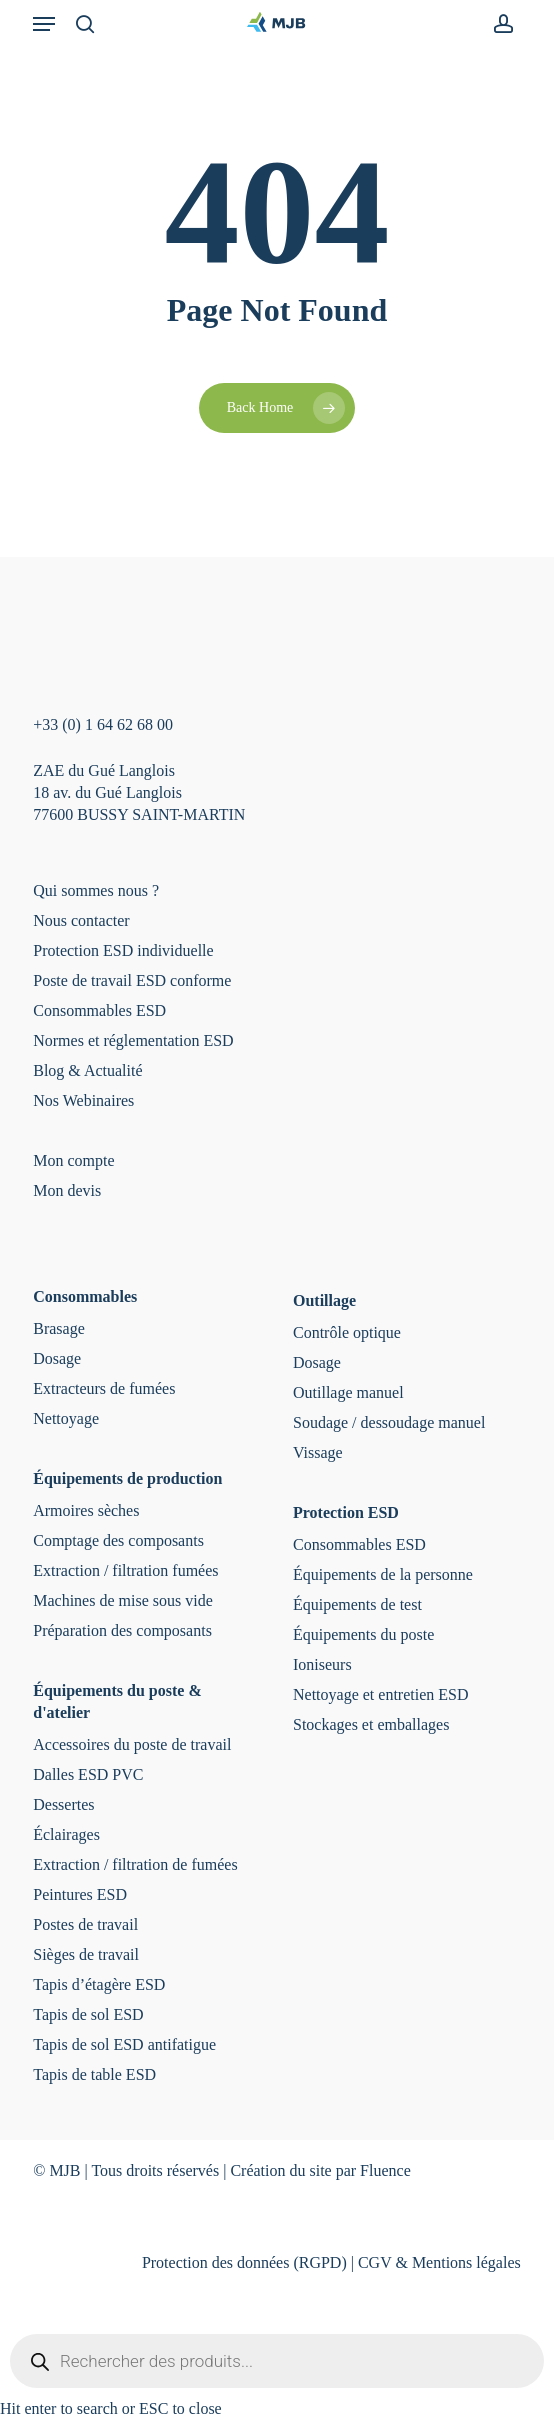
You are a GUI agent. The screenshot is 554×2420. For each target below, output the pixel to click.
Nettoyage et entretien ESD (381, 1694)
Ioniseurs (322, 1664)
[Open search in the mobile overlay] (277, 2361)
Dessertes (63, 1804)
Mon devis (67, 1190)
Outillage (324, 1300)
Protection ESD (346, 1512)
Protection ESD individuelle (123, 950)
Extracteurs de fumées (104, 1388)
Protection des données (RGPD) (244, 2262)
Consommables (85, 1296)
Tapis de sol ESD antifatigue (124, 2044)
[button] (44, 24)
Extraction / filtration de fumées (135, 1864)
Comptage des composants (118, 1540)
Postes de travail (85, 1924)
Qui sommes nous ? (96, 890)
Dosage (57, 1358)
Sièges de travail (86, 1954)
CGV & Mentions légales (439, 2262)
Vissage (318, 1452)
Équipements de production (127, 1478)
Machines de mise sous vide (123, 1600)
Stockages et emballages (371, 1724)
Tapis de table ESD (94, 2074)
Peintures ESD (80, 1894)
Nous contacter (81, 920)
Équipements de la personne (383, 1574)
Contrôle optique (347, 1332)
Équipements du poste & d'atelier (117, 1701)
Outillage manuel (348, 1392)
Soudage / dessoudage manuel (389, 1422)
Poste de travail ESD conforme (132, 980)
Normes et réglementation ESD (133, 1040)
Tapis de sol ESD (88, 2014)
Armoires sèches (86, 1510)
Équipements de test (357, 1604)
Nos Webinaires (83, 1100)
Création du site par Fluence (320, 2170)
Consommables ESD (99, 1010)
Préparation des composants (122, 1630)
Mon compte (73, 1160)
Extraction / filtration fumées (125, 1570)
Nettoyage (66, 1418)
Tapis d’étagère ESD (99, 1984)
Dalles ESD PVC (88, 1774)
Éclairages (66, 1834)
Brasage (59, 1328)
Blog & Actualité (87, 1070)
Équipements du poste (363, 1634)
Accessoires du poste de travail (132, 1744)
